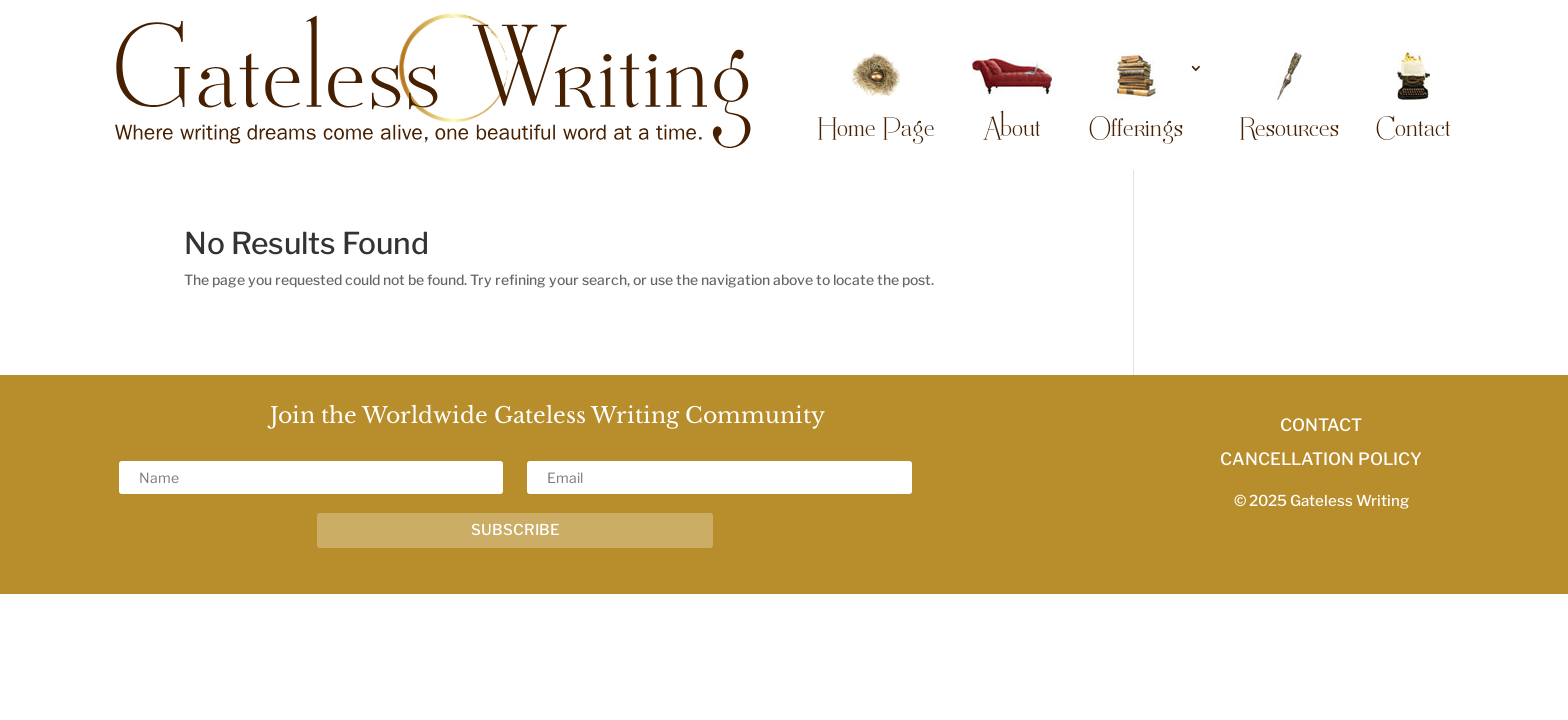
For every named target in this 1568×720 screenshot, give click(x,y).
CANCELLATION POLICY (1321, 459)
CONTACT (1321, 425)
